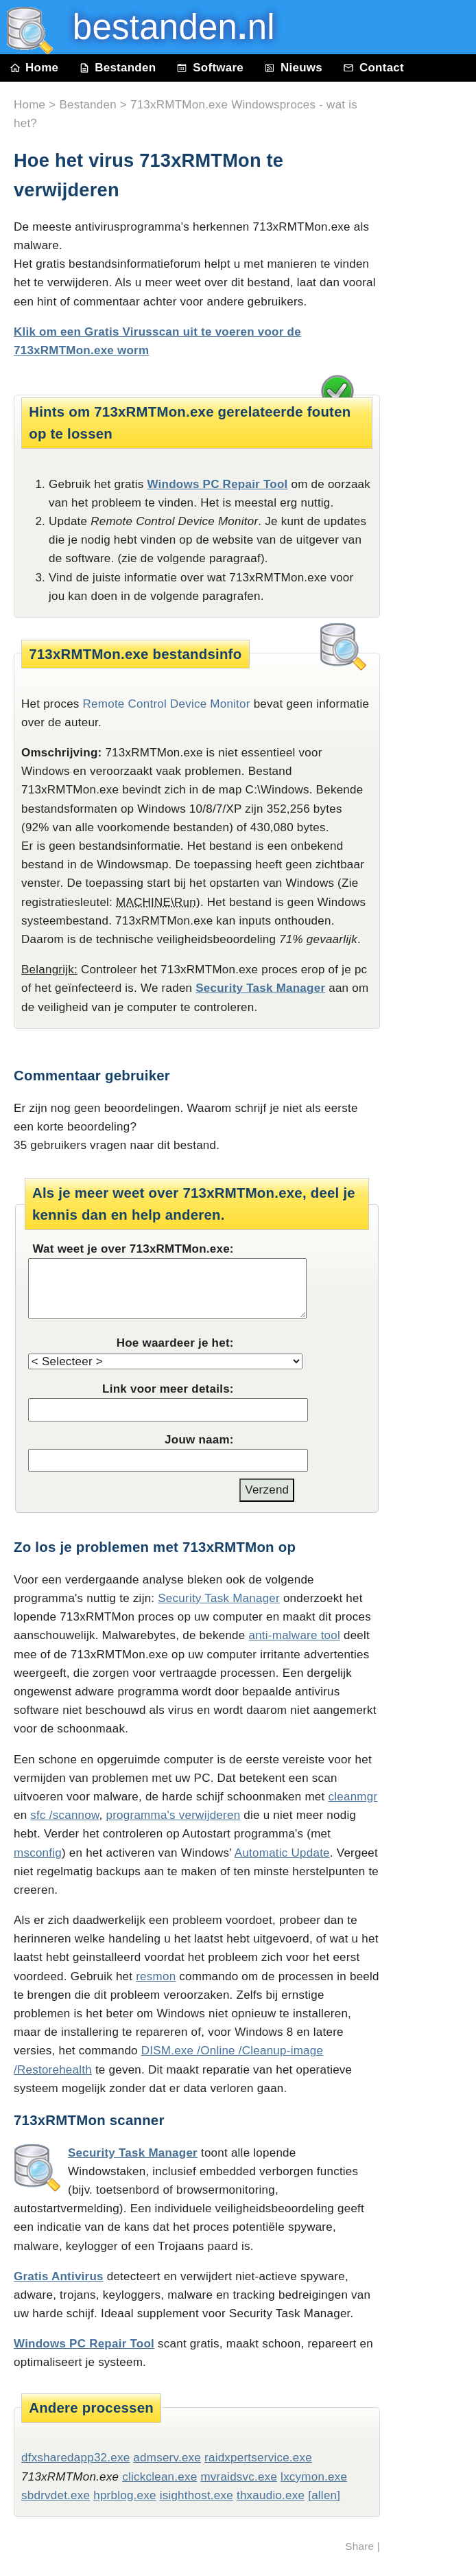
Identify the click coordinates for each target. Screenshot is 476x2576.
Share (359, 2546)
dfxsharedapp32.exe (75, 2457)
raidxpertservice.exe (258, 2457)
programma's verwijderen (173, 1815)
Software (209, 67)
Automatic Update (282, 1852)
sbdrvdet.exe (55, 2495)
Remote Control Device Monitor (166, 703)
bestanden (164, 27)
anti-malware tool (294, 1635)
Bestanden (117, 67)
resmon (156, 1976)
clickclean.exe (159, 2476)
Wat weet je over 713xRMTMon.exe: (132, 1248)
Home (34, 67)
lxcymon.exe (314, 2476)
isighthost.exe (196, 2495)
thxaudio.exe (271, 2495)
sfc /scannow (64, 1815)
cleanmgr (353, 1796)
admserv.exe (167, 2457)
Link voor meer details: (168, 1388)
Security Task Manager (260, 988)
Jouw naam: (199, 1439)
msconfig (38, 1852)
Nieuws (293, 67)
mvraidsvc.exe (238, 2476)
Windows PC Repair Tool (217, 484)
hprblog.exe (124, 2495)
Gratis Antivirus (59, 2276)
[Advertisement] (435, 393)
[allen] (324, 2495)
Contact (373, 67)
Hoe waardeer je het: (175, 1342)
